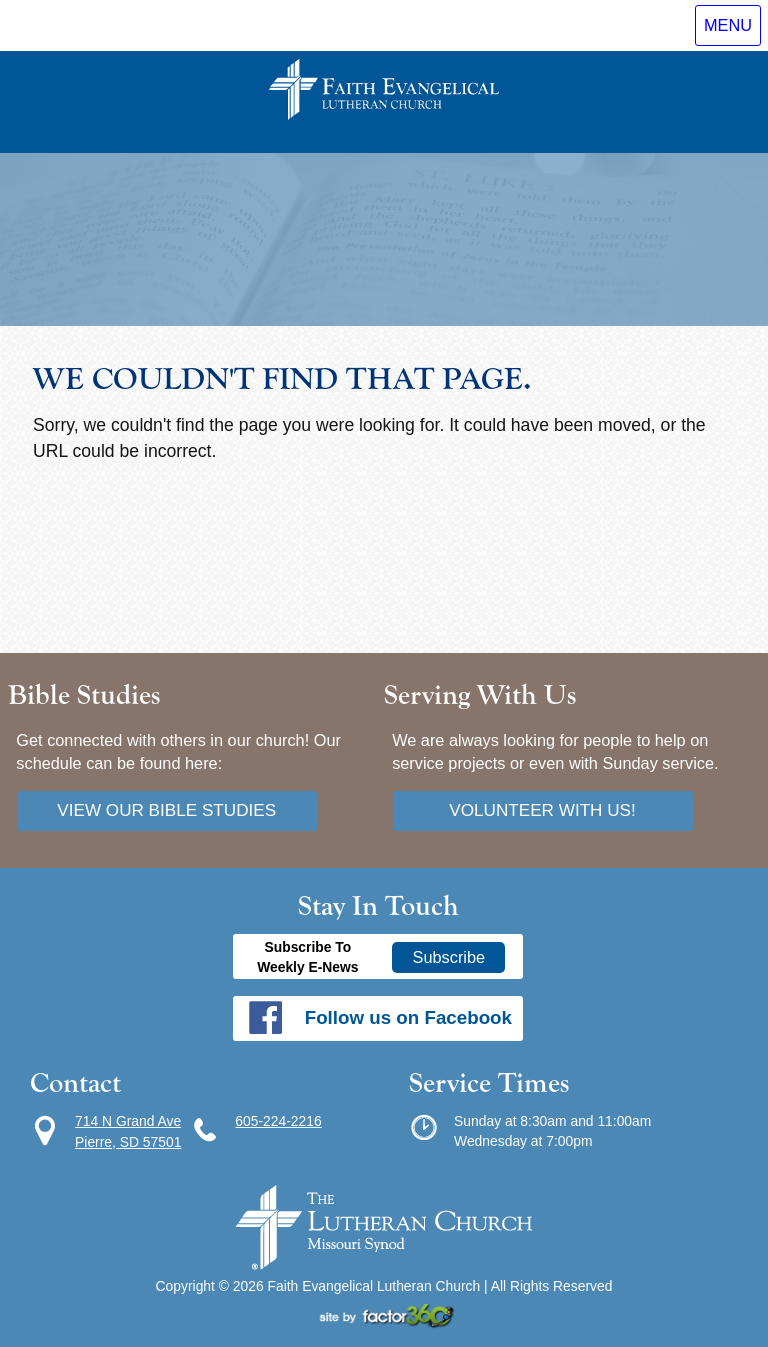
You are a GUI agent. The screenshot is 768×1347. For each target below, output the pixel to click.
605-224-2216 (278, 1121)
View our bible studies (166, 810)
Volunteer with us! (542, 810)
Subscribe (449, 957)
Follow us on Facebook (408, 1017)
